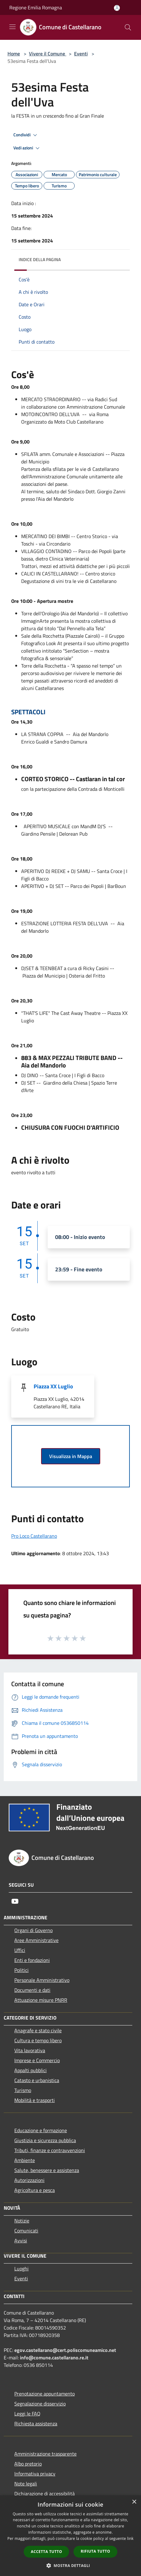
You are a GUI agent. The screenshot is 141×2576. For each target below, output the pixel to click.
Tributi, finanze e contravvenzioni (49, 2150)
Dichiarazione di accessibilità (44, 2493)
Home (13, 53)
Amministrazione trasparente (45, 2453)
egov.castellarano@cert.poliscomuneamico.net (65, 2350)
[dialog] (70, 2535)
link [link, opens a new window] (130, 2538)
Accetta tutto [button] (46, 2551)
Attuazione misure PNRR (40, 2000)
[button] (70, 2565)
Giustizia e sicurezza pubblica (45, 2140)
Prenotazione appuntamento (44, 2393)
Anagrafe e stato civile (38, 2030)
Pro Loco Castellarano (34, 1536)
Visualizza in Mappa (70, 1456)
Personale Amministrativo (41, 1980)
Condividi (26, 135)
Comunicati (26, 2230)
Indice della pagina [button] (40, 259)
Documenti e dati (32, 1990)
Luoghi (21, 2268)
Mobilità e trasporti (34, 2100)
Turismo (22, 2090)
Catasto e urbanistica (36, 2080)
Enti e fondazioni (32, 1960)
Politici (21, 1970)
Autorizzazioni (29, 2180)
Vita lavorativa (29, 2050)
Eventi (81, 53)
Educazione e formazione (40, 2130)
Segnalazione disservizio (40, 2403)
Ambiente (24, 2160)
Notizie (21, 2220)
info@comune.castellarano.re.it (54, 2357)
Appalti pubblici (30, 2070)
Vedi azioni (27, 148)
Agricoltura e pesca (34, 2190)
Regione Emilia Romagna (35, 7)
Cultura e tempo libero (38, 2040)
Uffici (19, 1950)
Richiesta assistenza (35, 2423)
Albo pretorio (28, 2463)
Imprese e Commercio (37, 2060)
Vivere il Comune (47, 53)
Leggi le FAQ (27, 2413)
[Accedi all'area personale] (117, 8)
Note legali (25, 2483)
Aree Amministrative (36, 1940)
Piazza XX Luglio (53, 1386)
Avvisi (20, 2240)
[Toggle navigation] (12, 26)
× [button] (134, 2502)
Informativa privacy (34, 2473)
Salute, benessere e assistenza (46, 2170)
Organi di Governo (33, 1930)
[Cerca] (128, 27)
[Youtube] (15, 1901)
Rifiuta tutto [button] (95, 2551)
